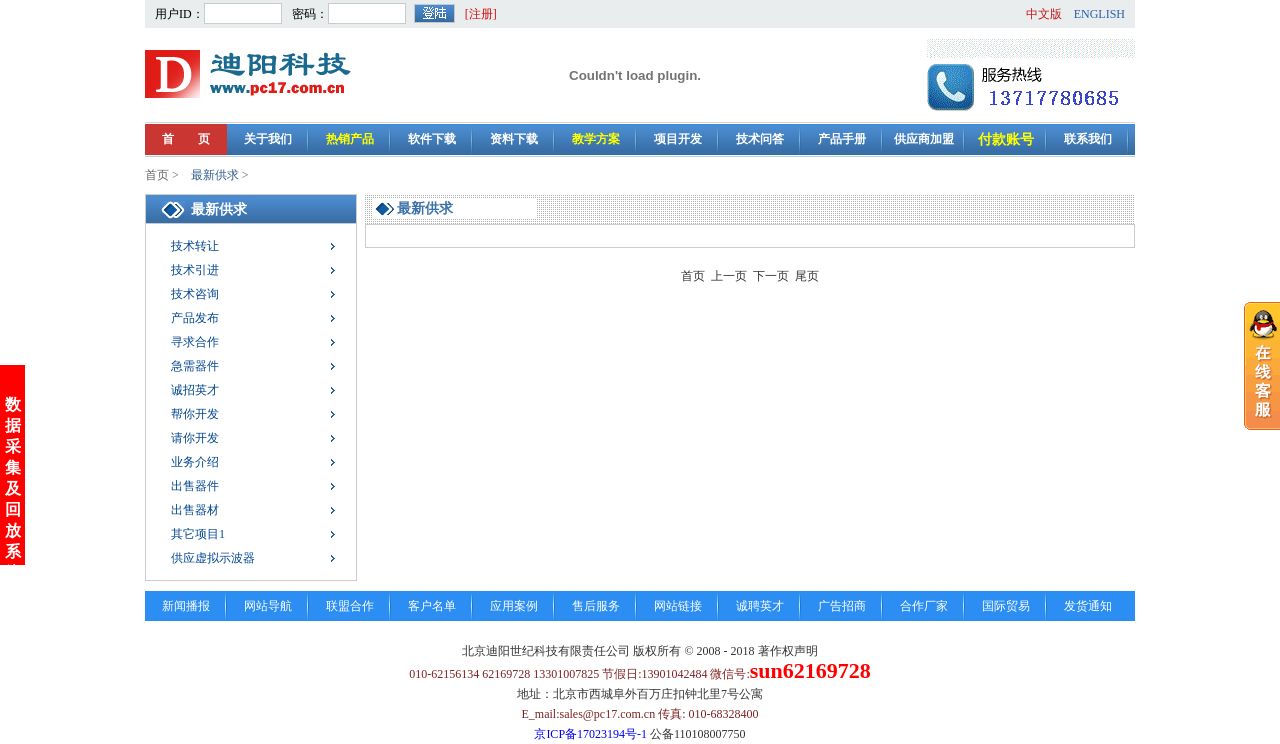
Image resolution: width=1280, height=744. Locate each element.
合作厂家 (924, 606)
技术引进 (195, 270)
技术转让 (195, 246)
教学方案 (596, 139)
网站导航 (268, 606)
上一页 (729, 276)
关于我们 (268, 139)
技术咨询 (195, 294)
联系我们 (1088, 139)
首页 (157, 175)
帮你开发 (195, 414)
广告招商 (842, 606)
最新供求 (215, 175)
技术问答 (760, 139)
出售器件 (195, 486)
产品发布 (195, 318)
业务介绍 (195, 462)
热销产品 (350, 139)
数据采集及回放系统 (13, 485)
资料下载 (514, 139)
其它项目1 (198, 534)
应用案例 (514, 606)
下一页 (771, 276)
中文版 (1044, 14)
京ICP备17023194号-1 (590, 734)
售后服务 (596, 606)
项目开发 (678, 139)
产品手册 (842, 139)
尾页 (807, 276)
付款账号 (1006, 139)
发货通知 (1088, 606)
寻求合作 (195, 342)
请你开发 (195, 438)
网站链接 (678, 606)
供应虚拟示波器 (213, 558)
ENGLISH (1099, 14)
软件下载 (432, 139)
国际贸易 (1006, 606)
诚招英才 (195, 390)
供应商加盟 (924, 139)
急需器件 (195, 366)
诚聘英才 (760, 606)
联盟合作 (350, 606)
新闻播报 (186, 606)
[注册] (481, 14)
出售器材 (195, 510)
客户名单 (432, 606)
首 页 (186, 139)
